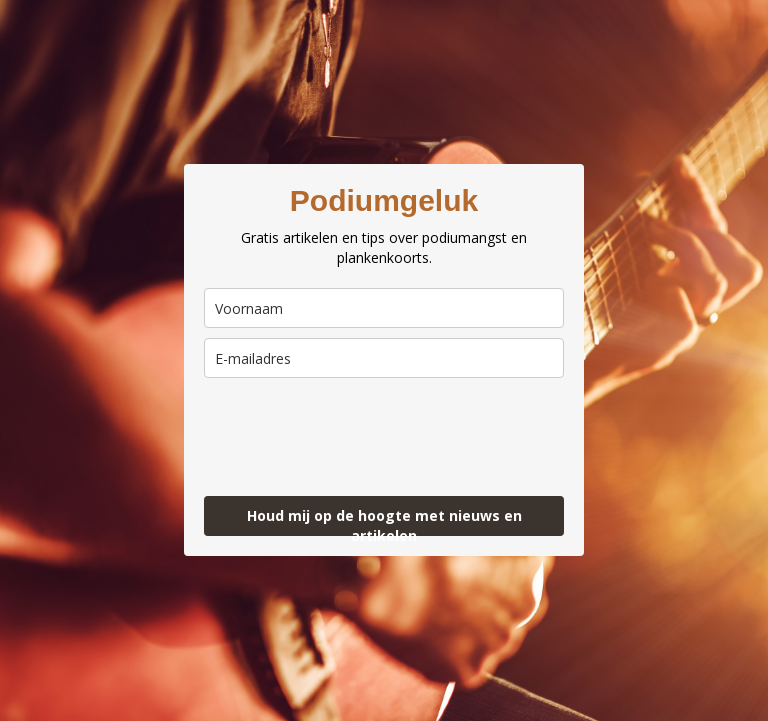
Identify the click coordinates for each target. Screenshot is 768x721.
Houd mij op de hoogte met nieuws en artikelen (384, 521)
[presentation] (321, 428)
